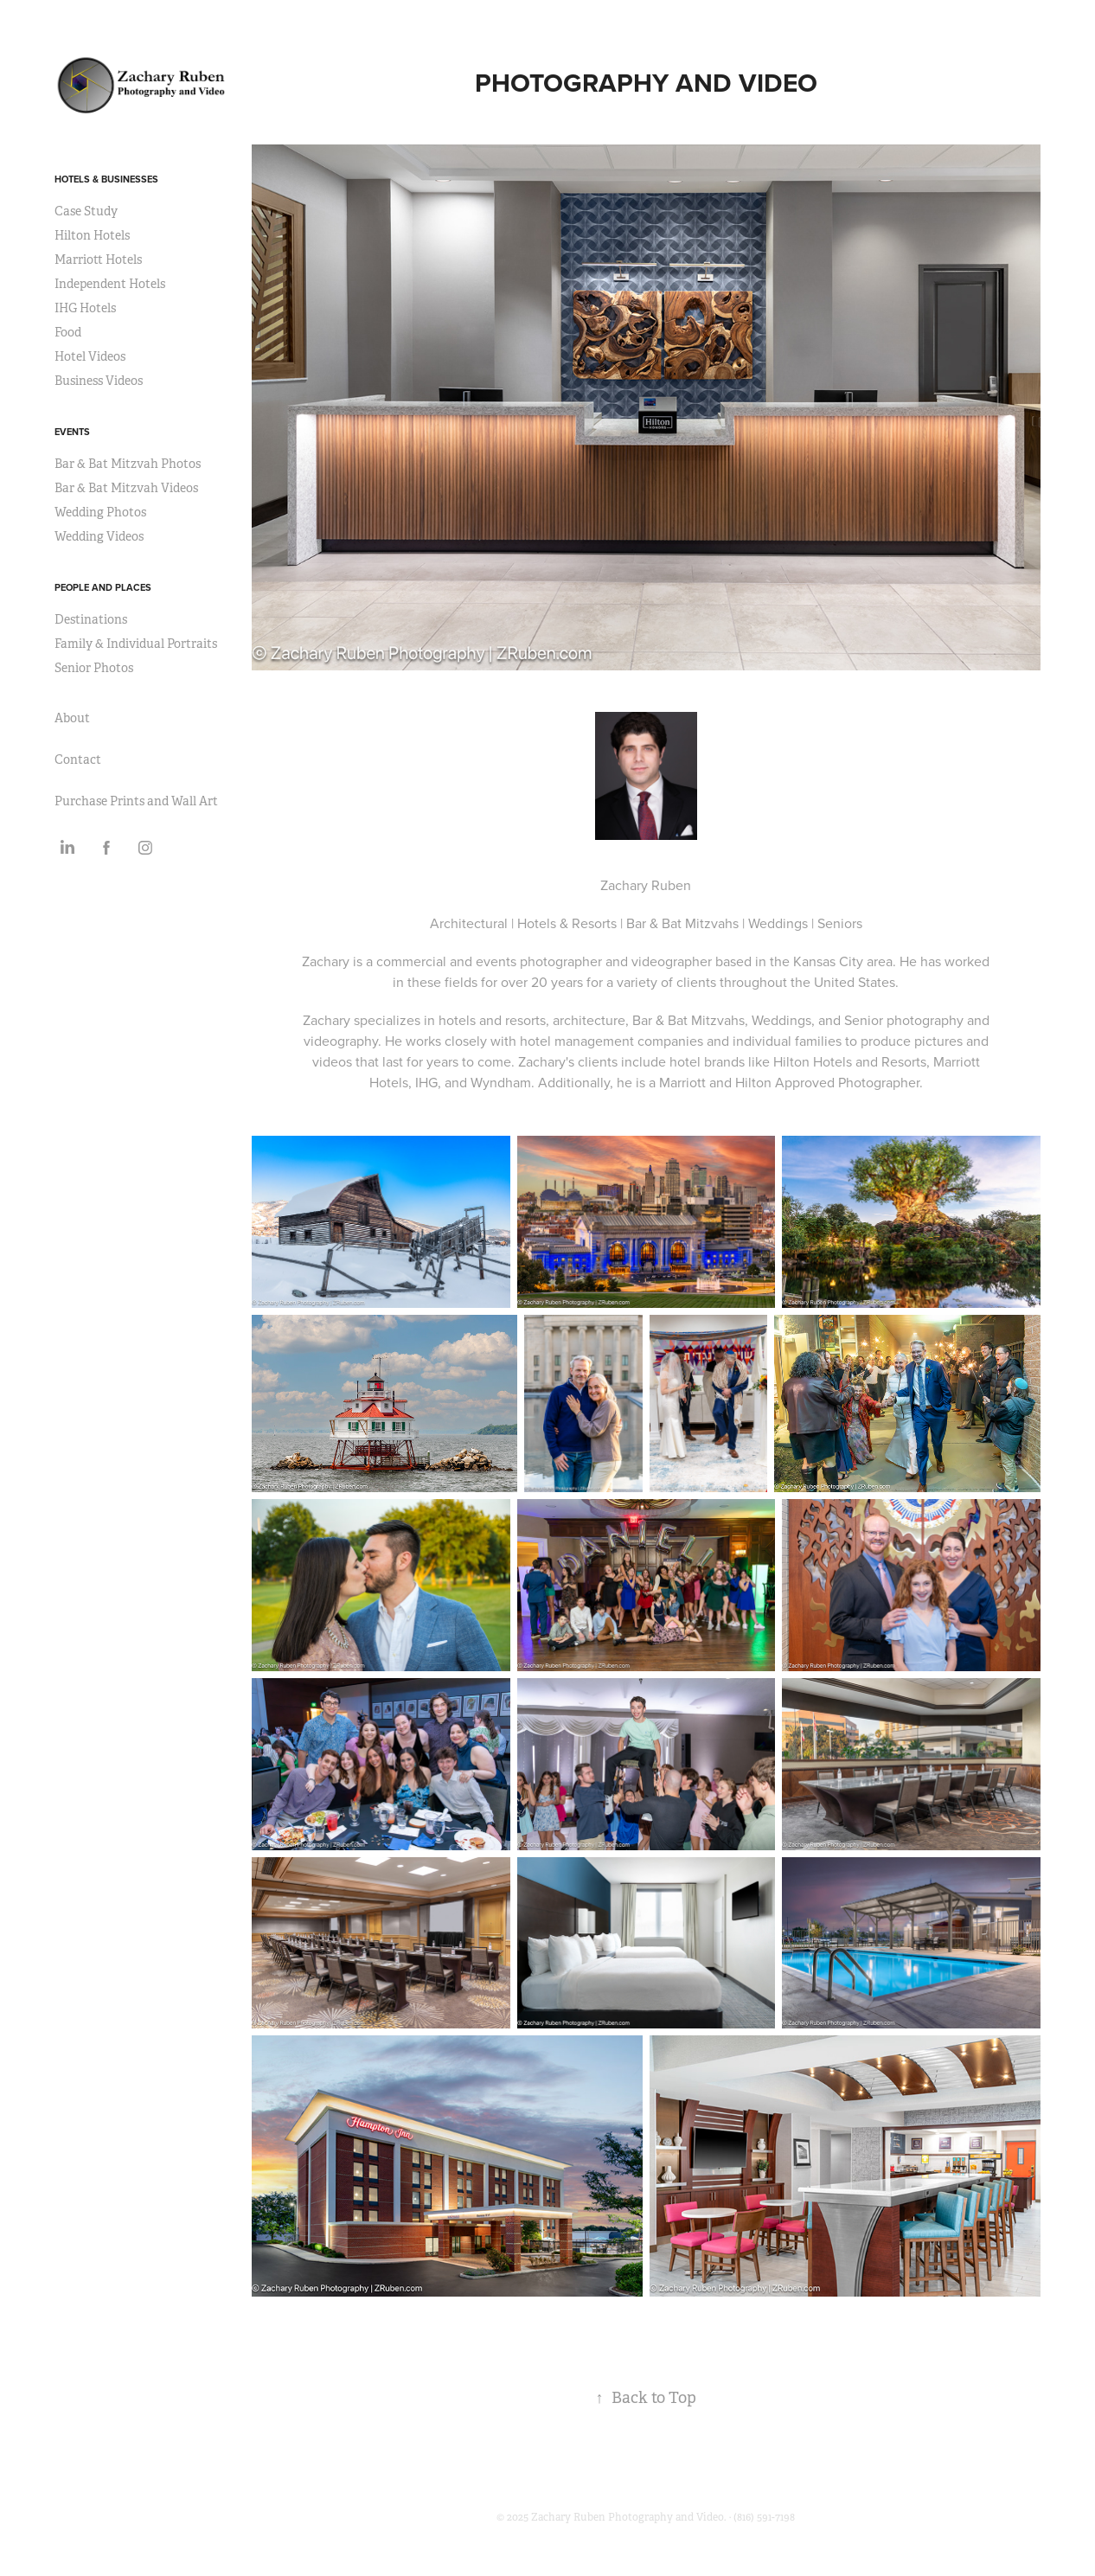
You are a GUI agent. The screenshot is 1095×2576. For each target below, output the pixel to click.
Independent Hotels (109, 284)
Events (72, 432)
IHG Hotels (85, 308)
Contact (77, 759)
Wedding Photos (100, 512)
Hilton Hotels (92, 235)
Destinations (90, 619)
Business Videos (98, 380)
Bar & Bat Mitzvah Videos (126, 488)
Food (67, 332)
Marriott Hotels (98, 259)
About (72, 718)
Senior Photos (93, 668)
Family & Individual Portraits (135, 643)
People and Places (102, 587)
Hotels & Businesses (106, 179)
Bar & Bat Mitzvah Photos (127, 463)
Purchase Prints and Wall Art (136, 801)
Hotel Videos (89, 356)
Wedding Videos (99, 536)
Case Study (86, 211)
